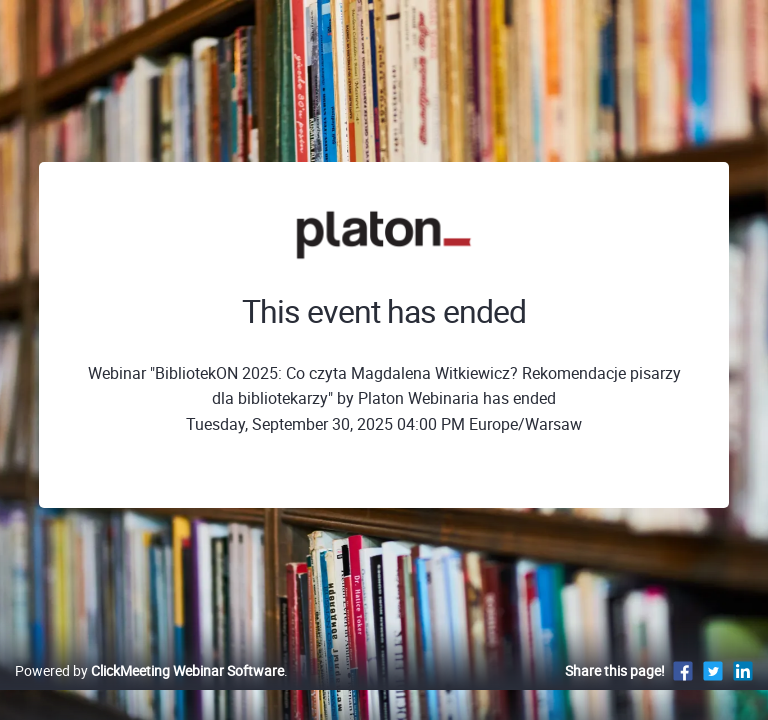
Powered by (149, 670)
